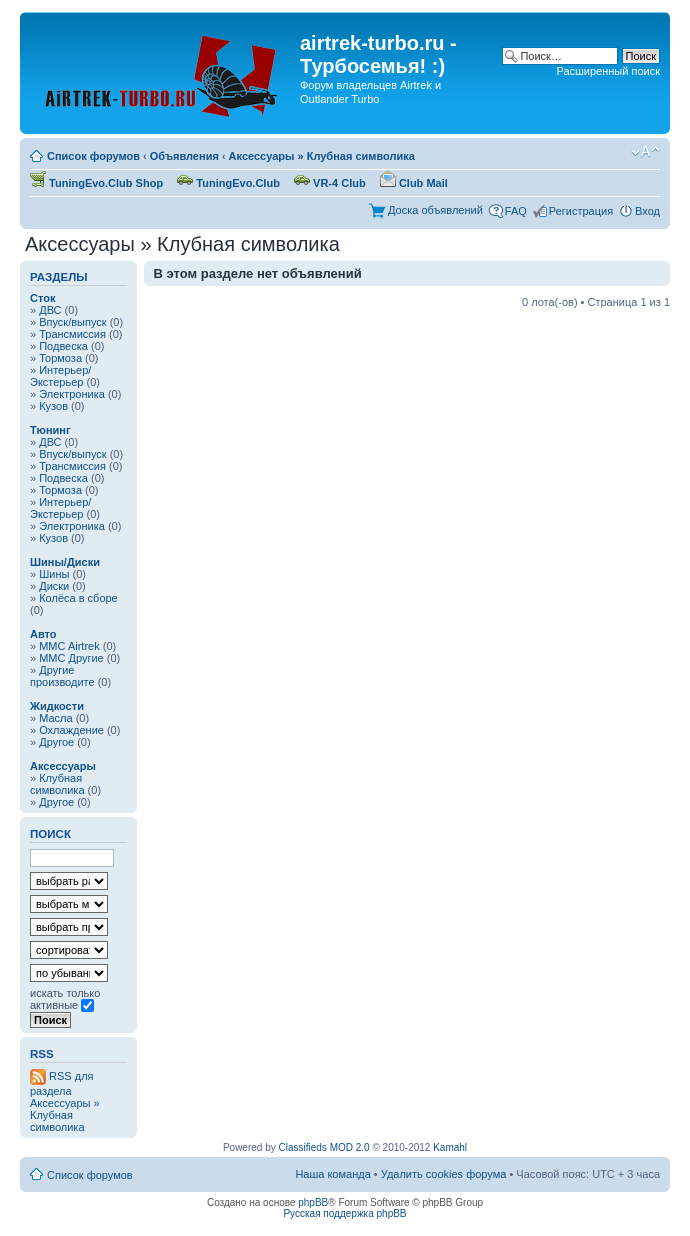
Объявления (184, 156)
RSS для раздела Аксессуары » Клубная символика (65, 1101)
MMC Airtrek (69, 646)
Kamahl (450, 1147)
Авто (43, 634)
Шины (54, 574)
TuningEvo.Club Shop (96, 183)
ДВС (50, 310)
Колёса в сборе (78, 598)
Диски (54, 586)
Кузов (53, 406)
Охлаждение (71, 730)
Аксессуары (63, 766)
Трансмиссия (72, 334)
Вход (647, 211)
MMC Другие (71, 658)
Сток (42, 298)
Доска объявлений (435, 210)
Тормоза (60, 358)
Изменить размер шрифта (645, 152)
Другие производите (62, 676)
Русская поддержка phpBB (344, 1213)
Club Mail (414, 183)
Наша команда (332, 1174)
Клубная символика (57, 784)
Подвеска (63, 346)
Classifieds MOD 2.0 (324, 1147)
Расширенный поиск (608, 71)
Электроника (72, 394)
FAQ (516, 211)
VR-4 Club (330, 183)
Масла (55, 718)
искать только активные (65, 999)
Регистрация (581, 211)
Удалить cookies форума (444, 1174)
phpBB (313, 1202)
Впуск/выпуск (72, 322)
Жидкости (57, 706)
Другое (56, 742)
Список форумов (93, 156)
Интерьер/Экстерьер (60, 376)
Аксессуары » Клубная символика (322, 156)
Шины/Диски (65, 562)
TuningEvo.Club (228, 183)
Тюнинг (50, 430)
